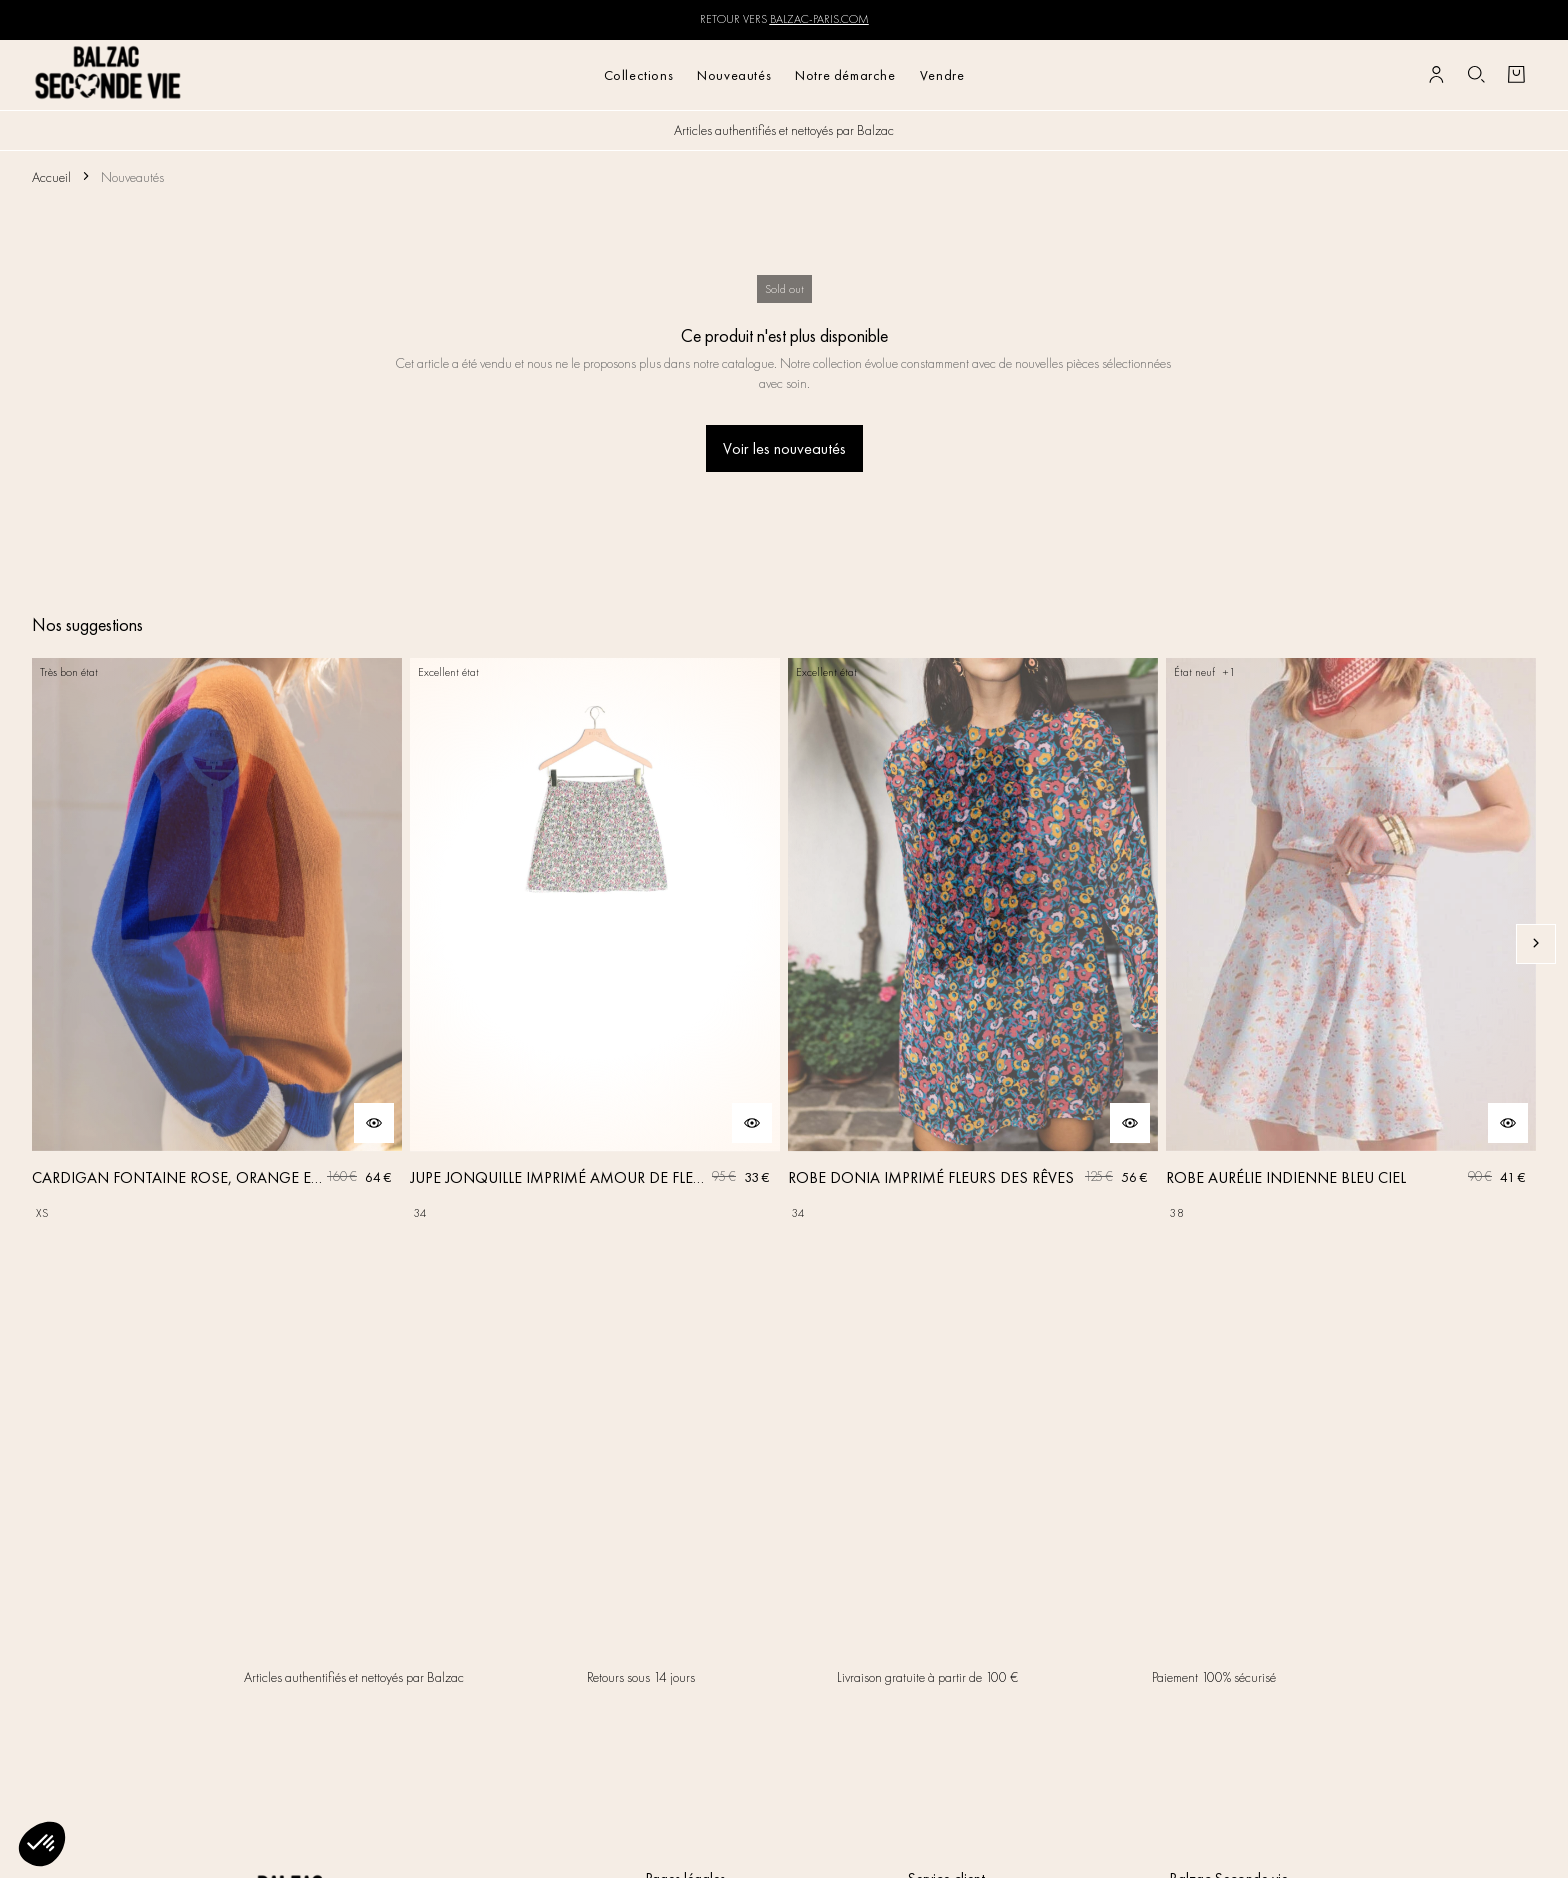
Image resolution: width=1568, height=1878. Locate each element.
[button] (42, 1844)
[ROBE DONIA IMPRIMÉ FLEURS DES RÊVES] (973, 943)
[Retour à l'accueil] (108, 74)
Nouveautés (734, 75)
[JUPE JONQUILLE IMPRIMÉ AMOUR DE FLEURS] (595, 943)
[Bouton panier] (1516, 75)
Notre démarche (845, 75)
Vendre (942, 75)
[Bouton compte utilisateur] (1436, 75)
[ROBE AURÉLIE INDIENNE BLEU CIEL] (1351, 943)
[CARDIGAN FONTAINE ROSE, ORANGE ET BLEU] (217, 943)
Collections (639, 75)
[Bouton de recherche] (1476, 75)
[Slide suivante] (1536, 944)
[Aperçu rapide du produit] (374, 1123)
